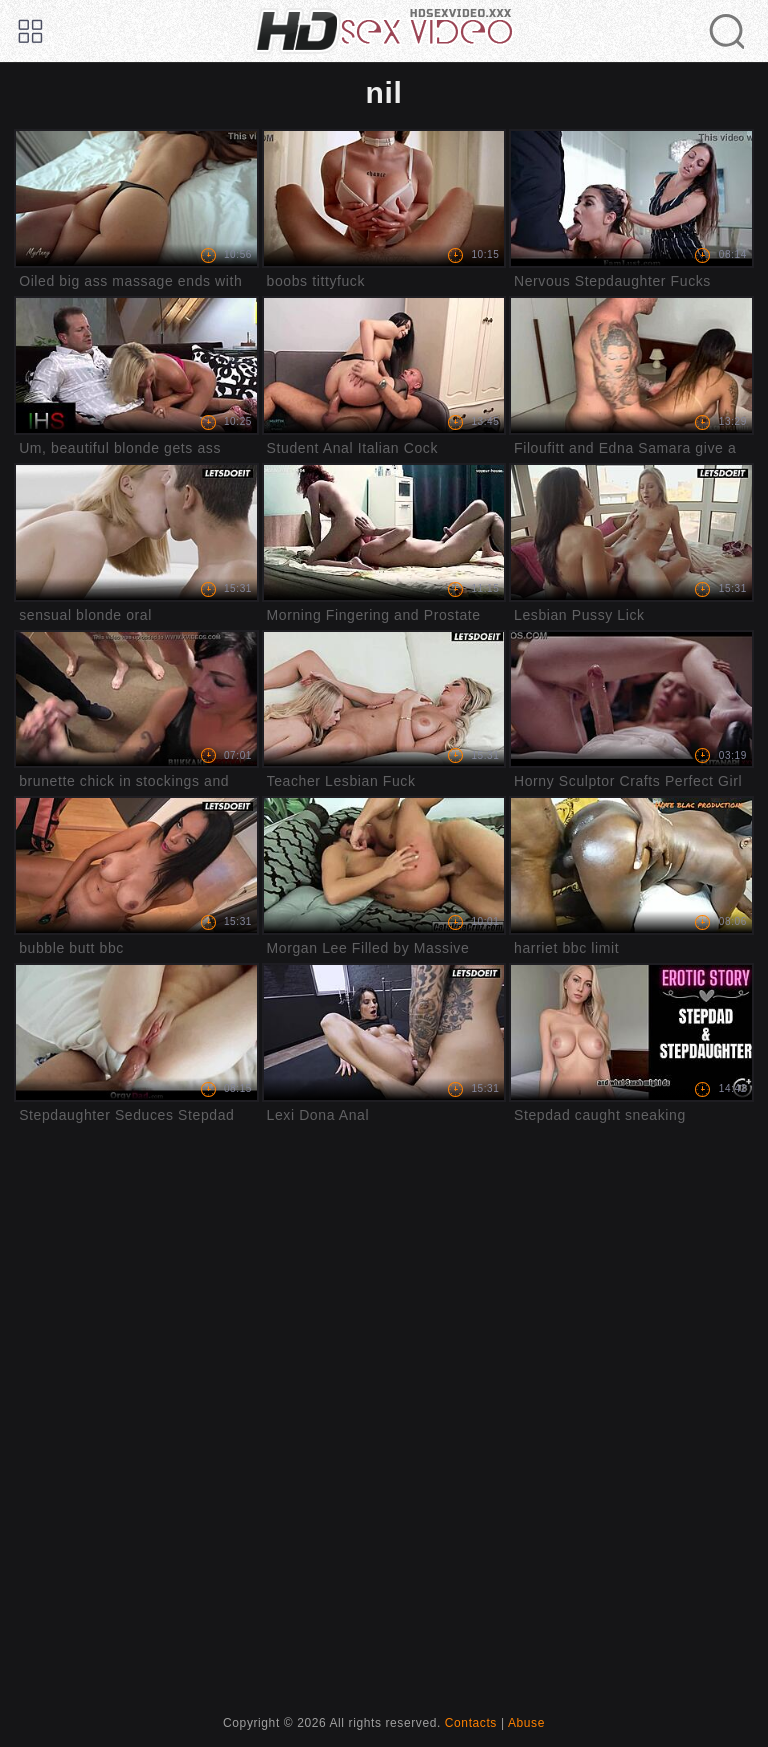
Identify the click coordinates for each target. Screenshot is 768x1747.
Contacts (471, 1723)
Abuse (526, 1723)
